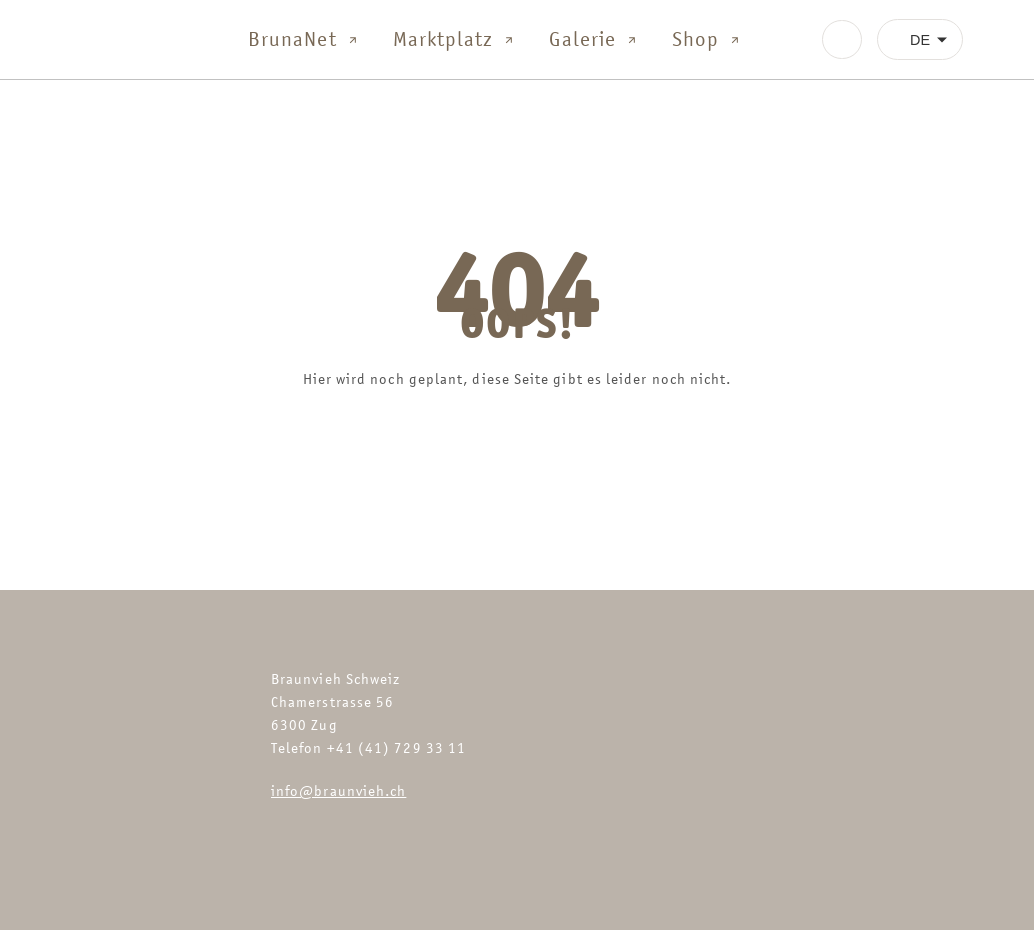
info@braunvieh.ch (338, 790)
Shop (707, 39)
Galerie (594, 39)
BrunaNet (304, 39)
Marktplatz (455, 39)
